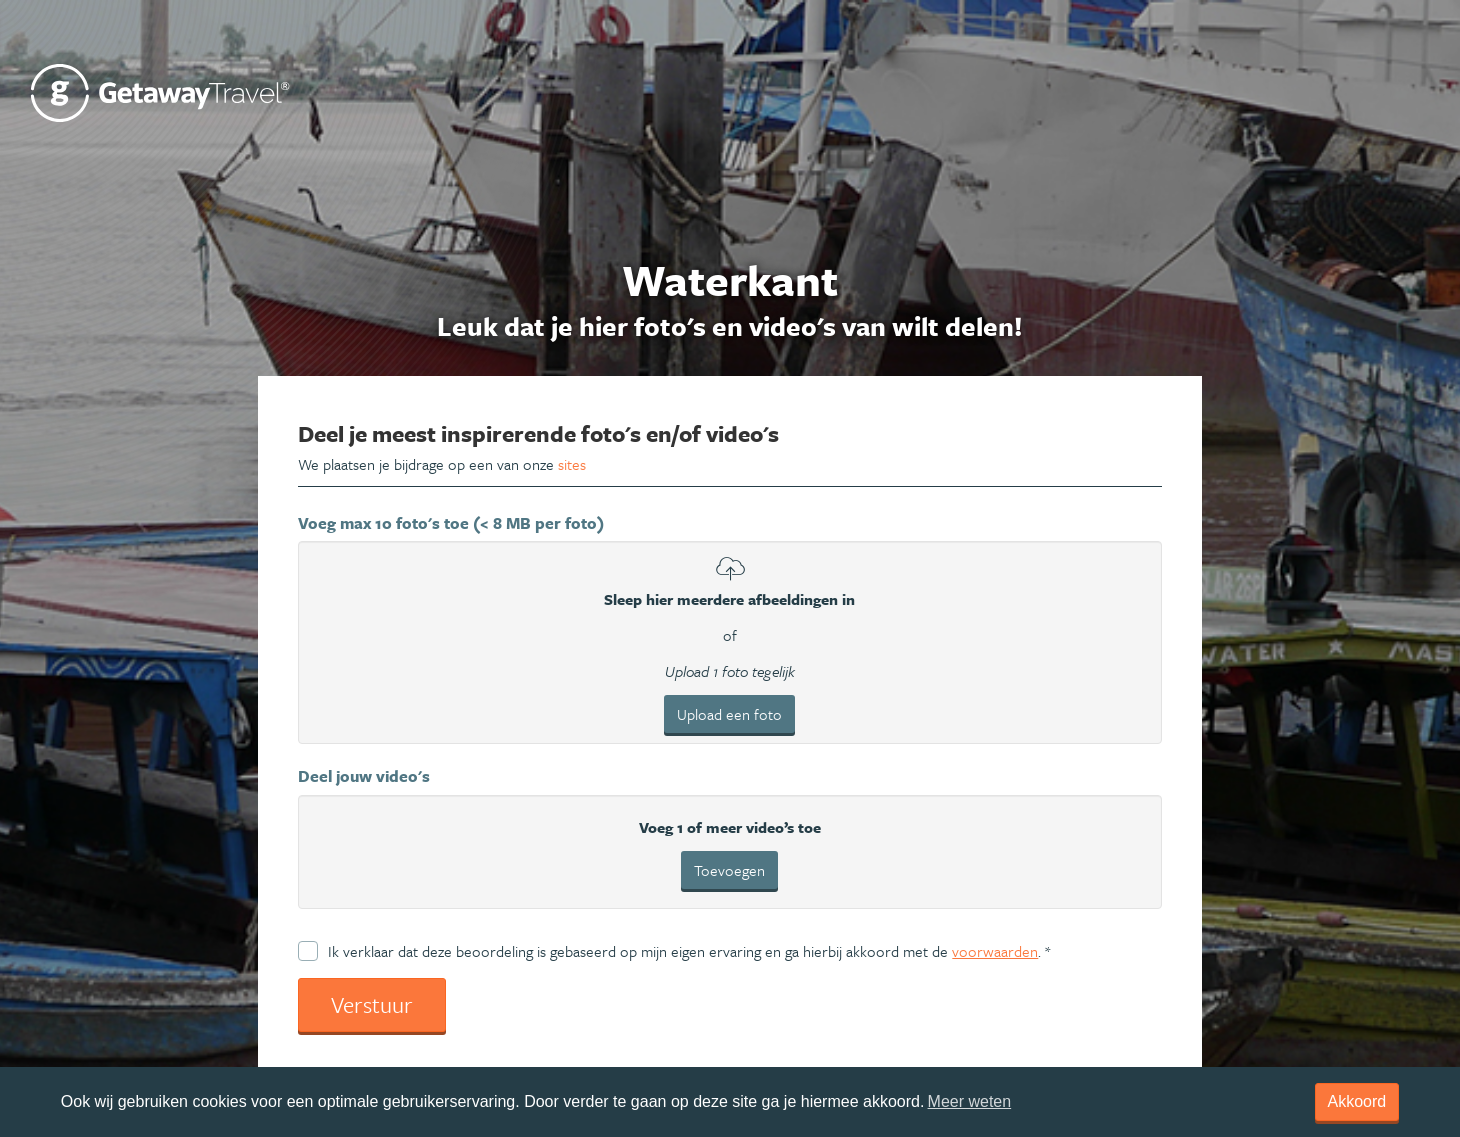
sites (572, 464)
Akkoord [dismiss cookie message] (1357, 1101)
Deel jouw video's (364, 776)
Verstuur (372, 1004)
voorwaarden (995, 951)
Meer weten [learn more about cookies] (970, 1101)
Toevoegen (729, 870)
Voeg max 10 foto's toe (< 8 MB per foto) (451, 523)
